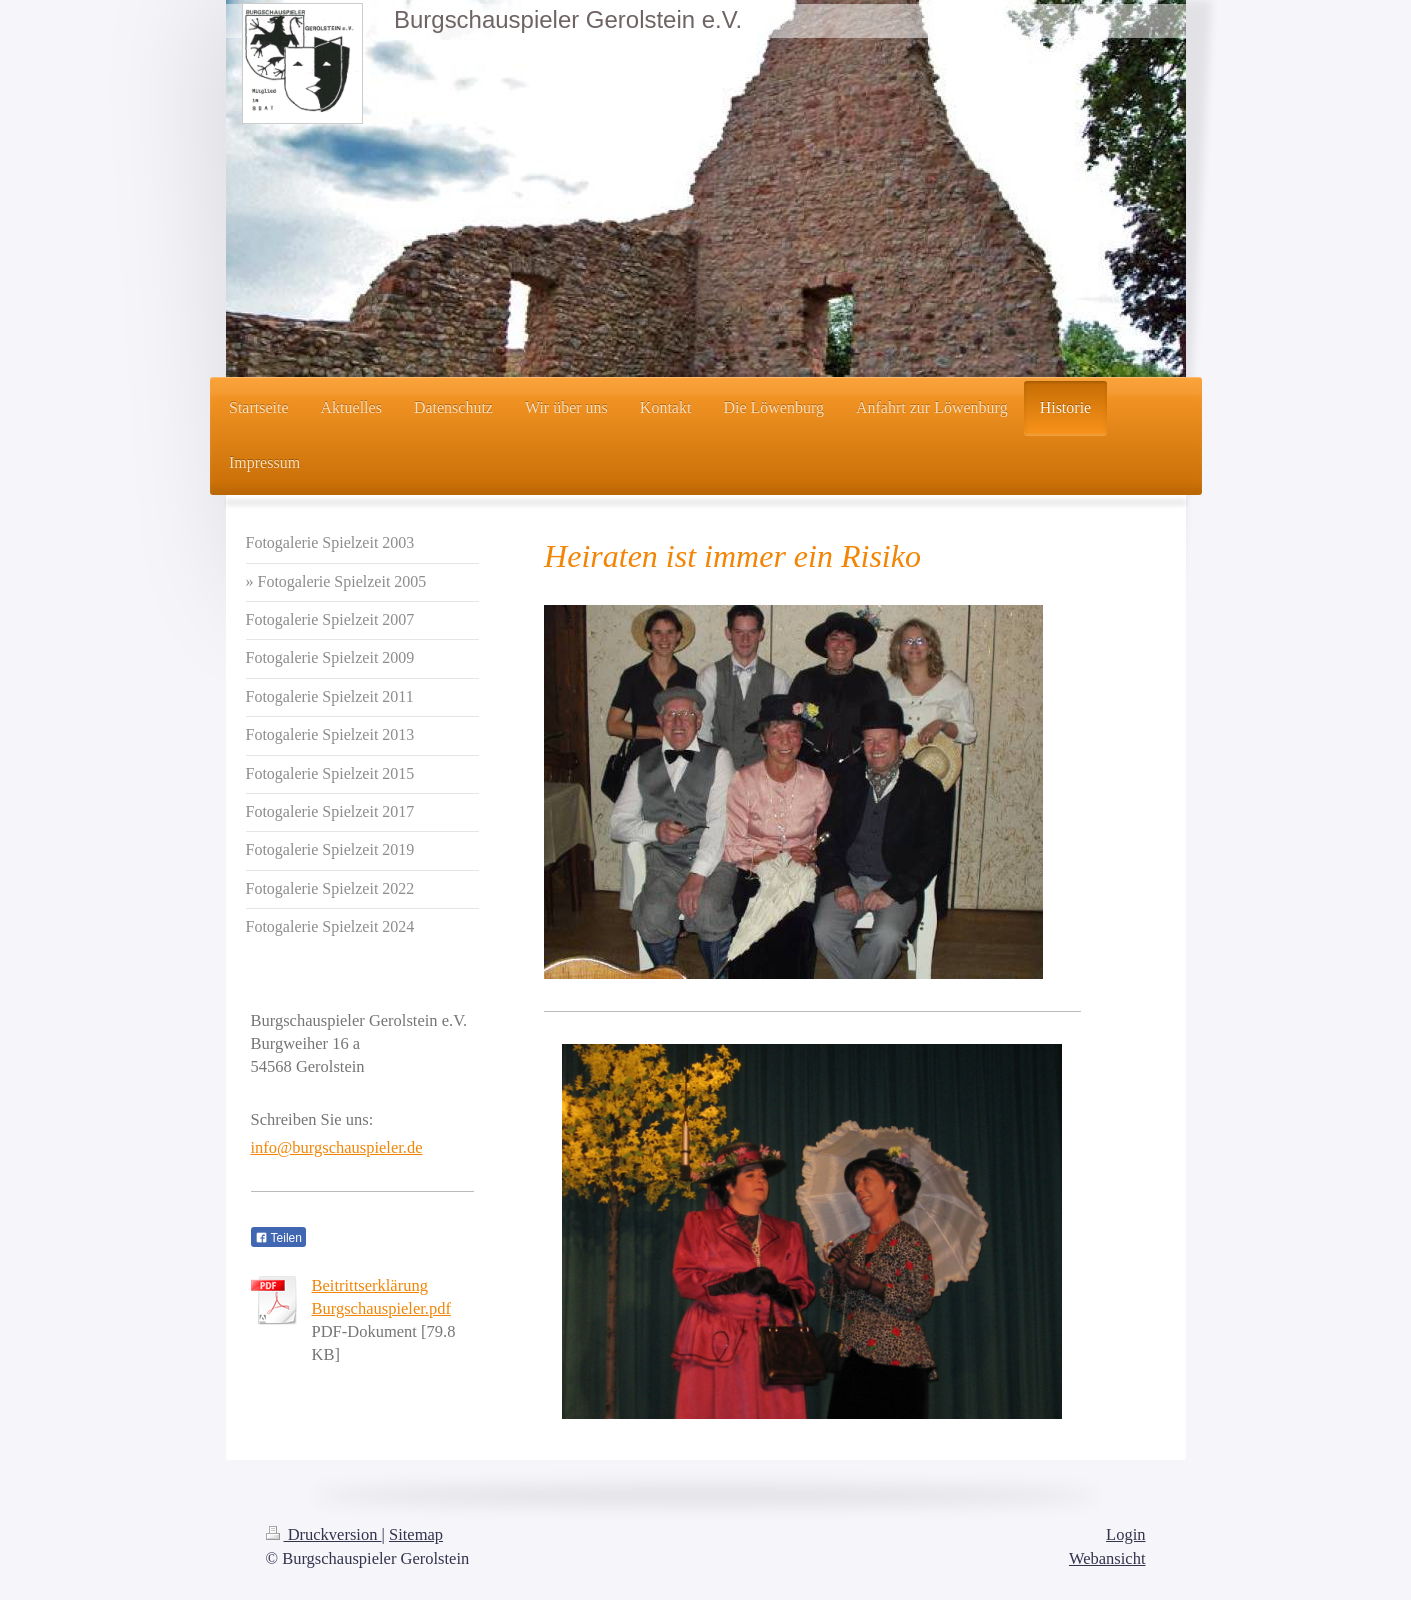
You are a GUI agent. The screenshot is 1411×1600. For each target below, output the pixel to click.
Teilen (278, 1238)
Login (1125, 1534)
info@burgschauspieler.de (337, 1147)
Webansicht (1107, 1558)
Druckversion (324, 1534)
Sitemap (416, 1534)
